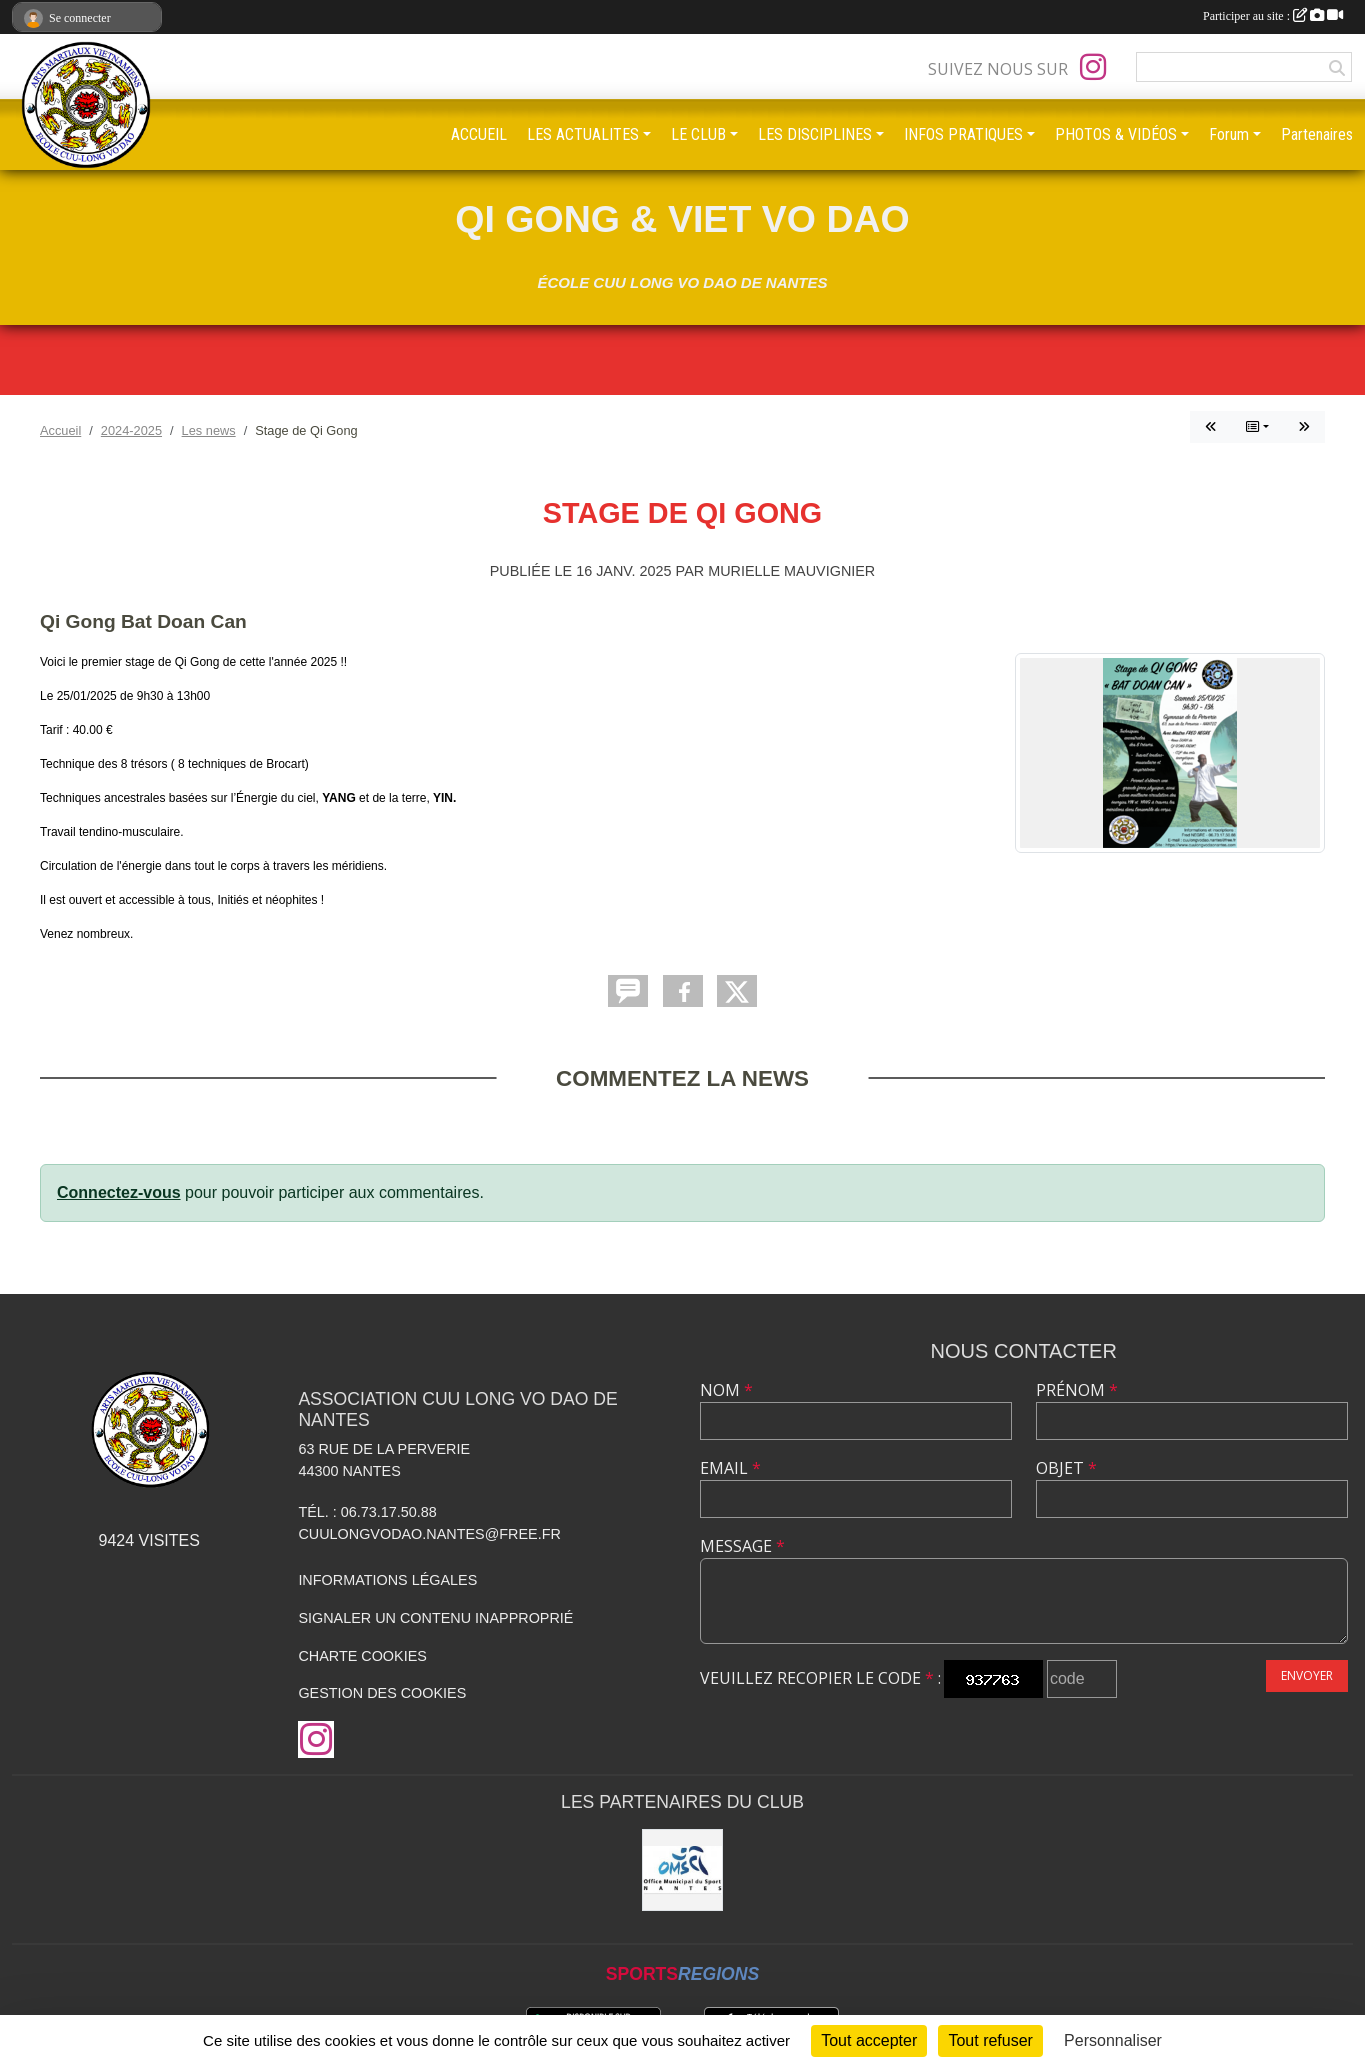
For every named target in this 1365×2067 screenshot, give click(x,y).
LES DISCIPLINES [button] (815, 134)
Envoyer (1307, 1675)
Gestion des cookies (382, 1693)
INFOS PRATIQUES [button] (963, 134)
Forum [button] (1229, 134)
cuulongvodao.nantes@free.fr (429, 1534)
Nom (726, 1390)
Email (730, 1468)
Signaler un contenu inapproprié (435, 1618)
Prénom (1077, 1390)
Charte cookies (362, 1656)
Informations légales (387, 1580)
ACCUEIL (479, 134)
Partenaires (1317, 134)
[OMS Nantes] (683, 1870)
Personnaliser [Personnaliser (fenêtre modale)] (1113, 2040)
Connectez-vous (119, 1192)
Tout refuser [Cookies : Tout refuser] (990, 2040)
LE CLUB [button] (698, 134)
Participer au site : (1273, 16)
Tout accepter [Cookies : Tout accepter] (869, 2040)
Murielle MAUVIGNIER (791, 571)
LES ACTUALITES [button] (583, 134)
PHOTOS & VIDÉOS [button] (1116, 134)
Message (742, 1546)
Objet (1066, 1468)
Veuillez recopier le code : (820, 1678)
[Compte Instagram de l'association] (1093, 67)
